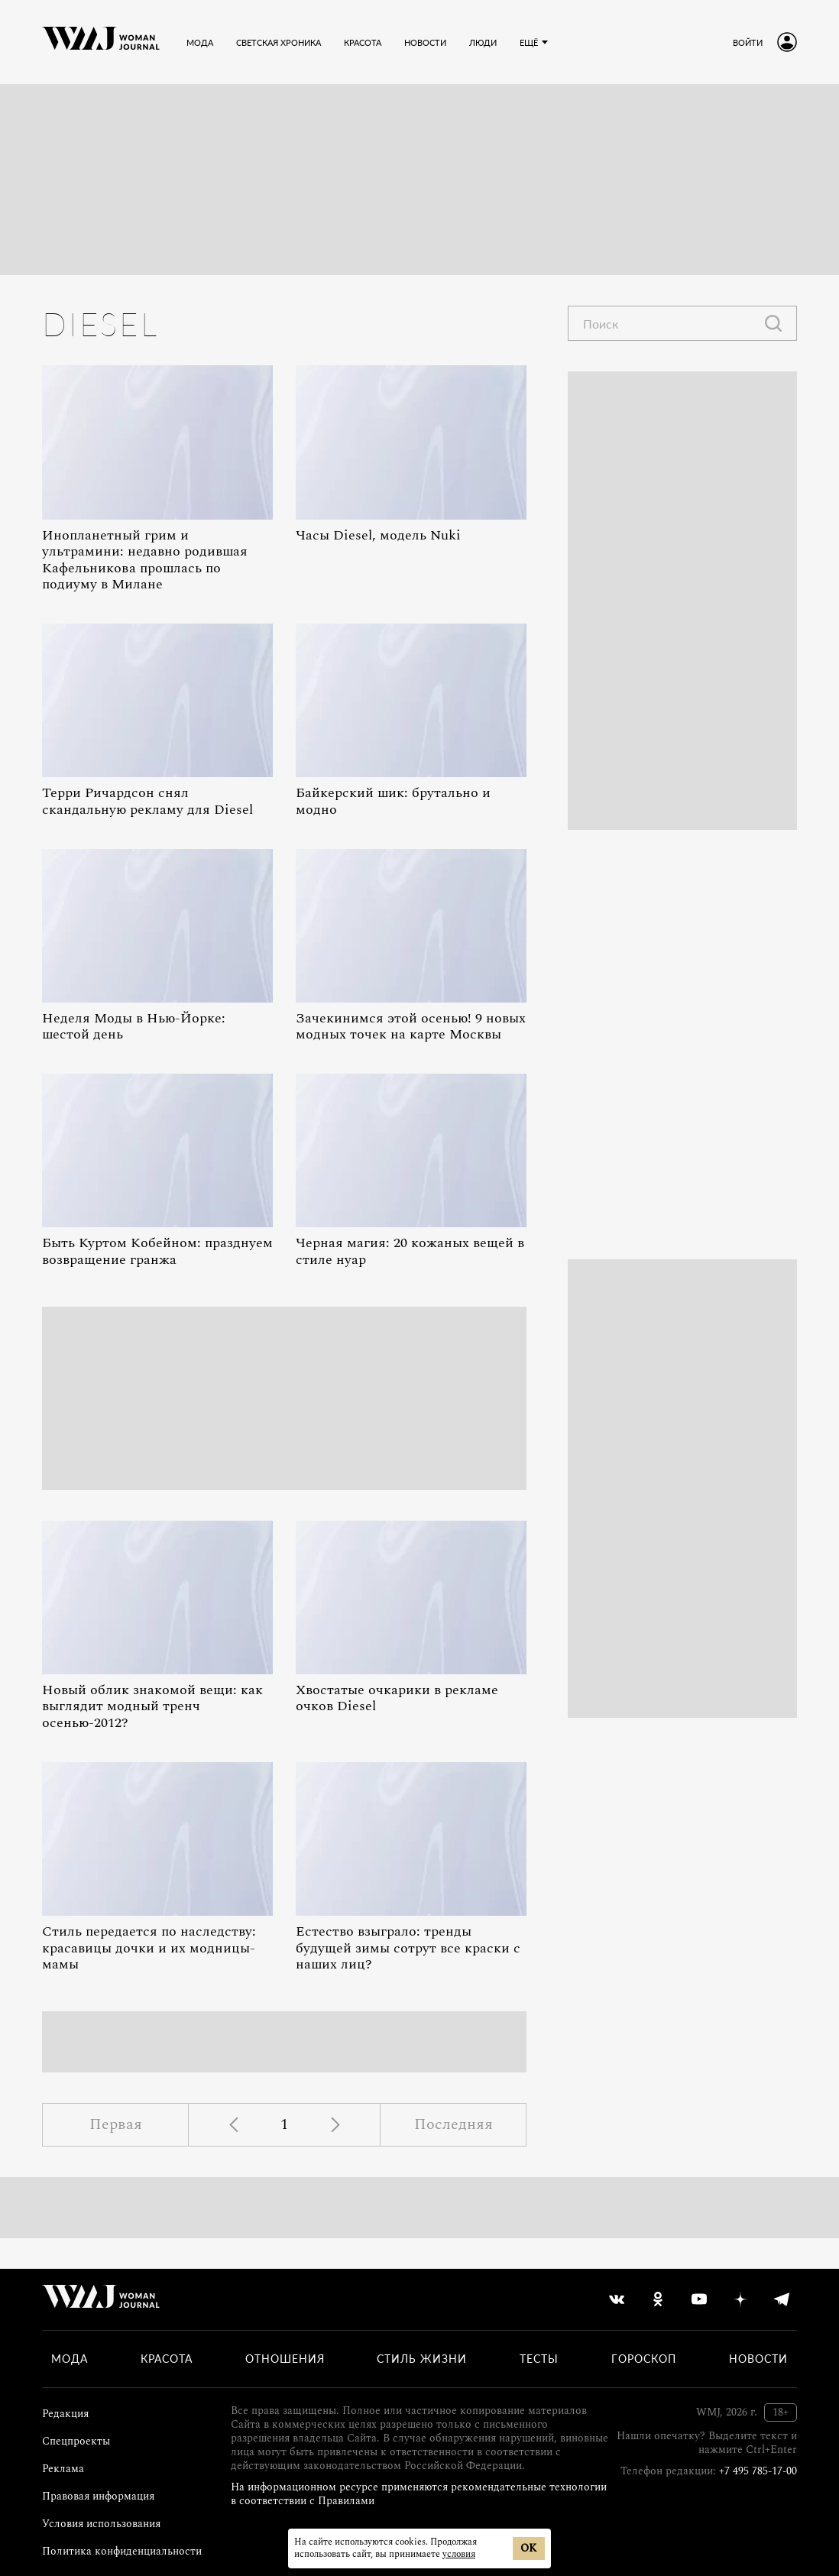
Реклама (63, 2469)
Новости (758, 2359)
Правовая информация (98, 2496)
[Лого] (101, 42)
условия (458, 2554)
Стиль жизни (422, 2359)
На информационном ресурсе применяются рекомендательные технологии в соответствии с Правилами (419, 2494)
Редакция (65, 2414)
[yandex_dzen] (740, 2299)
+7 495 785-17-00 (758, 2471)
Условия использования (101, 2524)
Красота (167, 2359)
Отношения (285, 2359)
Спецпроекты (76, 2441)
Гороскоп (643, 2359)
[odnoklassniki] (658, 2299)
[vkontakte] (616, 2299)
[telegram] (781, 2299)
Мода (69, 2359)
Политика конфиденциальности (122, 2551)
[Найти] (773, 323)
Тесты (539, 2359)
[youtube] (699, 2299)
